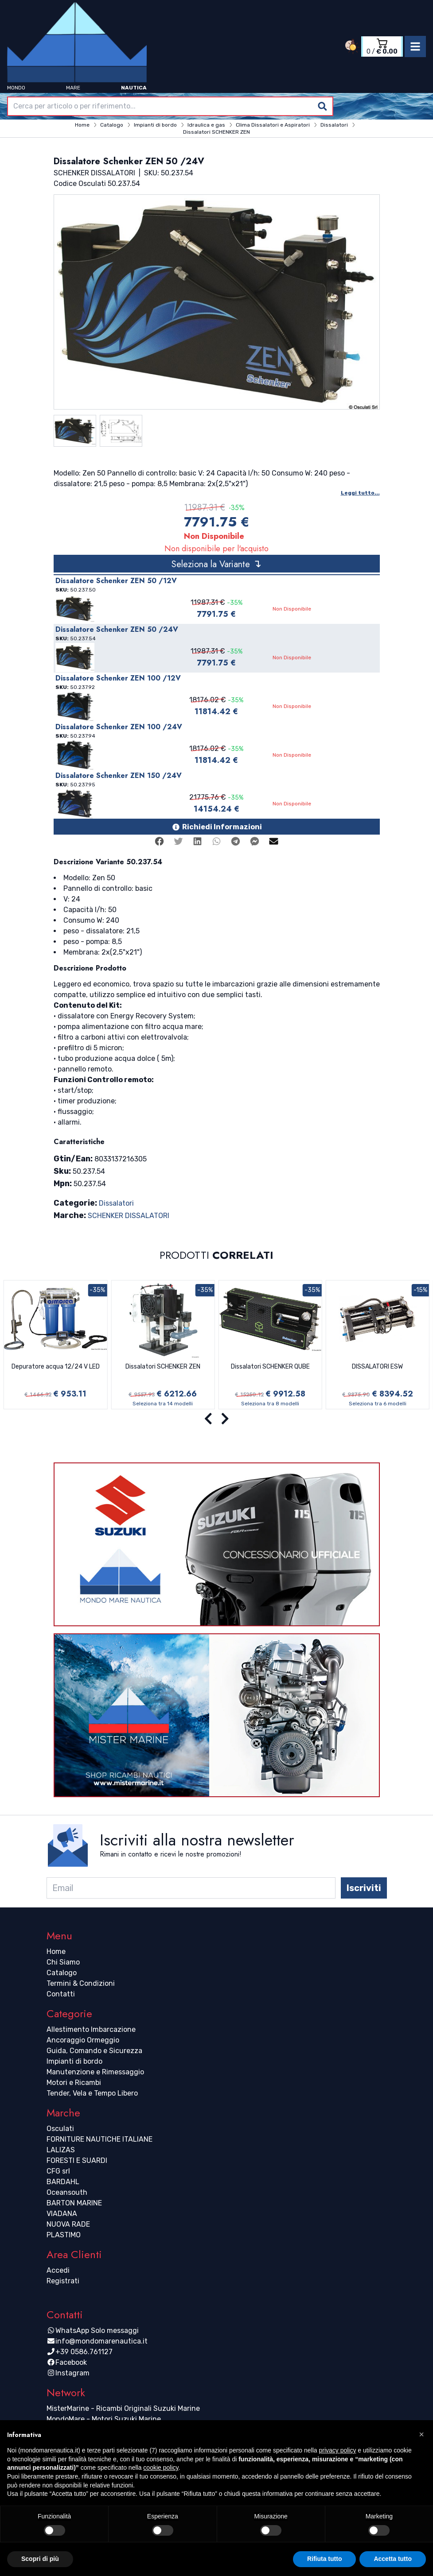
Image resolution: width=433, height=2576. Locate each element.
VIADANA (62, 2213)
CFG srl (58, 2171)
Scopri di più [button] (40, 2558)
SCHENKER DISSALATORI (128, 1215)
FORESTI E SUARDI (77, 2160)
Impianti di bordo (74, 2061)
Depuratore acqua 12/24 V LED (56, 1366)
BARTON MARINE (74, 2203)
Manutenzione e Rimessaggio (95, 2072)
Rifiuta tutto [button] (324, 2558)
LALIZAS (61, 2150)
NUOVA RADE (68, 2224)
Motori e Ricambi (74, 2082)
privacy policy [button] (337, 2450)
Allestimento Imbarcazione (91, 2029)
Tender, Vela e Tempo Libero (92, 2093)
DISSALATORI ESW (377, 1366)
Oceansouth (67, 2192)
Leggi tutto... (360, 493)
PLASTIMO (64, 2235)
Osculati (60, 2128)
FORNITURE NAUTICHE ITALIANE (99, 2139)
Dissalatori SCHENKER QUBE (270, 1366)
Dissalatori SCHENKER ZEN (162, 1366)
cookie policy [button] (160, 2467)
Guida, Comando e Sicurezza (94, 2050)
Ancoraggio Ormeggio (83, 2040)
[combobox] (170, 106)
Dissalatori (116, 1203)
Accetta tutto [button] (393, 2558)
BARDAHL (63, 2182)
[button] (421, 2434)
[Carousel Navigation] (216, 1419)
